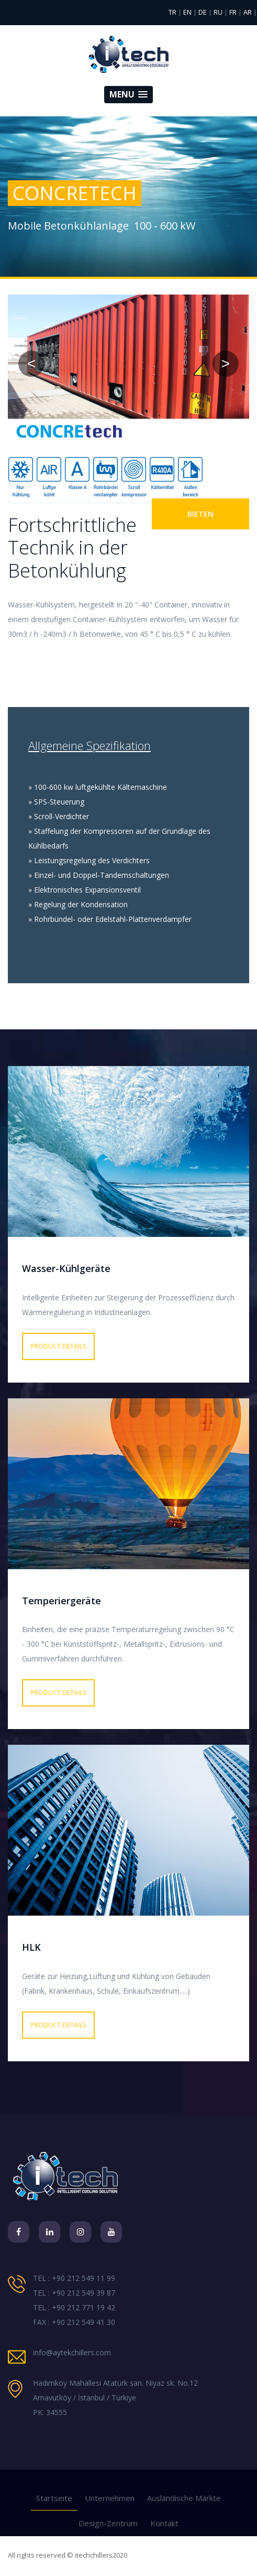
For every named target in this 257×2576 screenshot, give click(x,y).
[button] (128, 94)
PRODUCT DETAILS (58, 1346)
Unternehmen (110, 2498)
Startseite (54, 2498)
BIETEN (200, 514)
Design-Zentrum (108, 2523)
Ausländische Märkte (184, 2498)
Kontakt (164, 2523)
